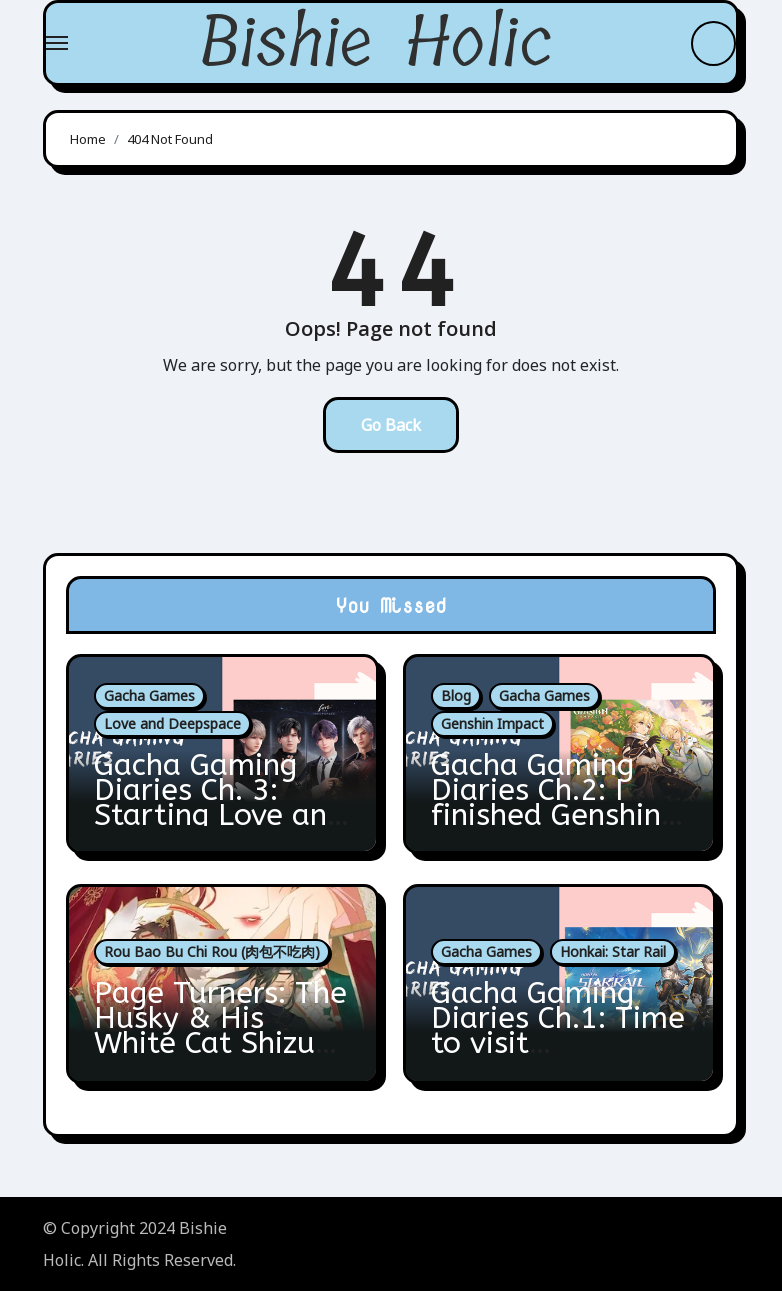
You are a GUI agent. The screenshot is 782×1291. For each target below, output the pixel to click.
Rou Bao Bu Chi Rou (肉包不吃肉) (212, 951)
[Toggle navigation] (57, 43)
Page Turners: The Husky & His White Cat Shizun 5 (220, 1030)
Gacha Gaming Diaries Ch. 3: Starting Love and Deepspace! (219, 802)
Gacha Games (149, 695)
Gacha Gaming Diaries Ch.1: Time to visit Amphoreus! (558, 1030)
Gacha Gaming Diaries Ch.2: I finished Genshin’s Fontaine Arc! (556, 802)
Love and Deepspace (172, 723)
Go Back (391, 425)
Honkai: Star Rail (613, 951)
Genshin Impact (492, 723)
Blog (456, 695)
